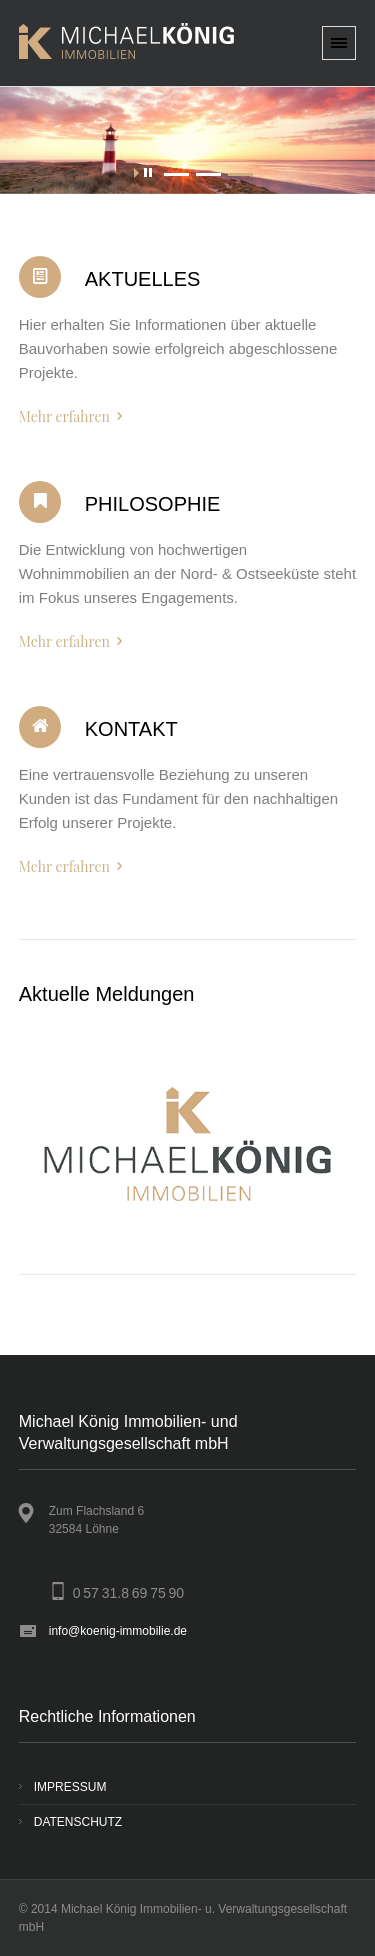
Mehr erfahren (64, 416)
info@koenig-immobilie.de (118, 1631)
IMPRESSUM (70, 1787)
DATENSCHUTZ (78, 1822)
